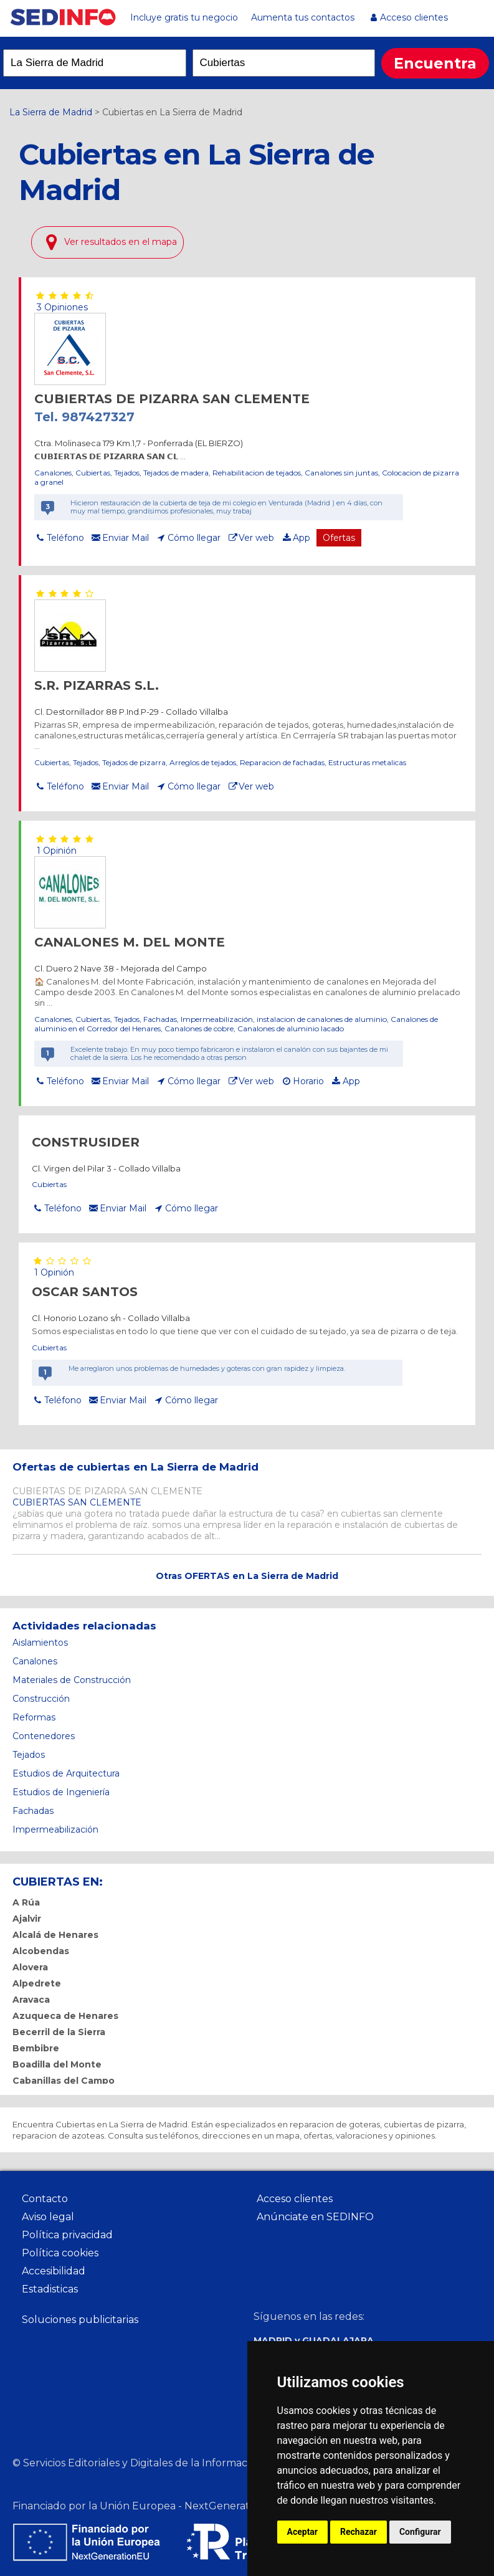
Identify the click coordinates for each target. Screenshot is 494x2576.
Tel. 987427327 (84, 416)
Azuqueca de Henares (65, 2015)
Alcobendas (40, 1951)
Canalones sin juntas (341, 472)
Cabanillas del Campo (63, 2080)
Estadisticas (50, 2289)
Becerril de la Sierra (58, 2032)
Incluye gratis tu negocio (184, 17)
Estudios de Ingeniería (61, 1792)
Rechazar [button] (358, 2532)
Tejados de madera (176, 472)
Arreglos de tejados (202, 762)
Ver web (256, 537)
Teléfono (65, 537)
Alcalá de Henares (55, 1934)
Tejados (127, 472)
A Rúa (26, 1902)
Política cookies (60, 2253)
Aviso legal (48, 2217)
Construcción (41, 1698)
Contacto (45, 2199)
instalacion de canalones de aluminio (322, 1019)
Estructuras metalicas (367, 762)
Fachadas (160, 1019)
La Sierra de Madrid (50, 112)
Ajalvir (26, 1918)
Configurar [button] (420, 2532)
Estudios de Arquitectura (66, 1773)
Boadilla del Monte (57, 2064)
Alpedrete (36, 1983)
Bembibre (35, 2048)
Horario (308, 1081)
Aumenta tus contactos (302, 17)
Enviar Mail (125, 537)
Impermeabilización (217, 1019)
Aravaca (31, 1999)
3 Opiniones (61, 307)
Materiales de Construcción (71, 1680)
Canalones (53, 472)
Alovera (30, 1967)
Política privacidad (67, 2235)
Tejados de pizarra (134, 762)
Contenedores (43, 1736)
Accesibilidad (53, 2271)
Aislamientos (40, 1642)
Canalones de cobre (199, 1028)
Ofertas (339, 537)
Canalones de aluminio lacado (290, 1028)
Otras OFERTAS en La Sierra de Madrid (247, 1575)
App (301, 537)
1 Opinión (55, 850)
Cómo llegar (194, 537)
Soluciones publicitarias (80, 2320)
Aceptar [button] (302, 2532)
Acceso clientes (414, 17)
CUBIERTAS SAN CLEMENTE (76, 1502)
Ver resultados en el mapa (120, 241)
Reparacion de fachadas (282, 762)
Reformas (33, 1717)
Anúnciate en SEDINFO (315, 2217)
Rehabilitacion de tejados (256, 472)
